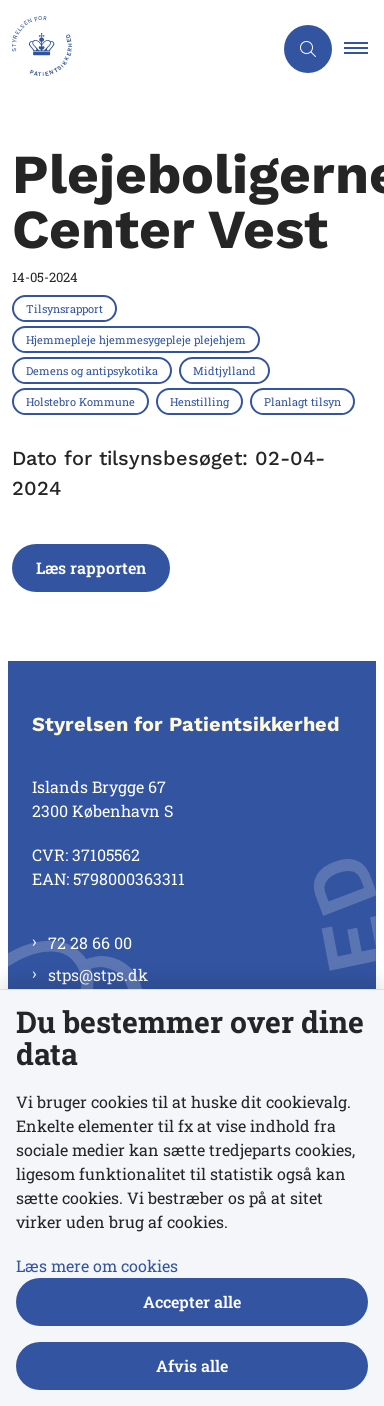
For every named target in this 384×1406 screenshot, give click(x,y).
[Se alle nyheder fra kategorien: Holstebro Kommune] (82, 401)
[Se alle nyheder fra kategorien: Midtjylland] (226, 370)
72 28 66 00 (90, 942)
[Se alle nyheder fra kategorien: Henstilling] (201, 401)
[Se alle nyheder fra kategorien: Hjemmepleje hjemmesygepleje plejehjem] (138, 339)
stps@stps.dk (98, 974)
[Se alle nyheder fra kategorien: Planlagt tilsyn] (304, 401)
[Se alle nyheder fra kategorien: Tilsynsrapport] (66, 308)
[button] (364, 49)
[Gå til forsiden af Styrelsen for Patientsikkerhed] (136, 49)
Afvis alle (192, 1365)
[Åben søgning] (308, 49)
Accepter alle (192, 1301)
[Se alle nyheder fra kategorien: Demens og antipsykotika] (94, 370)
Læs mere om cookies (97, 1265)
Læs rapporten (91, 567)
